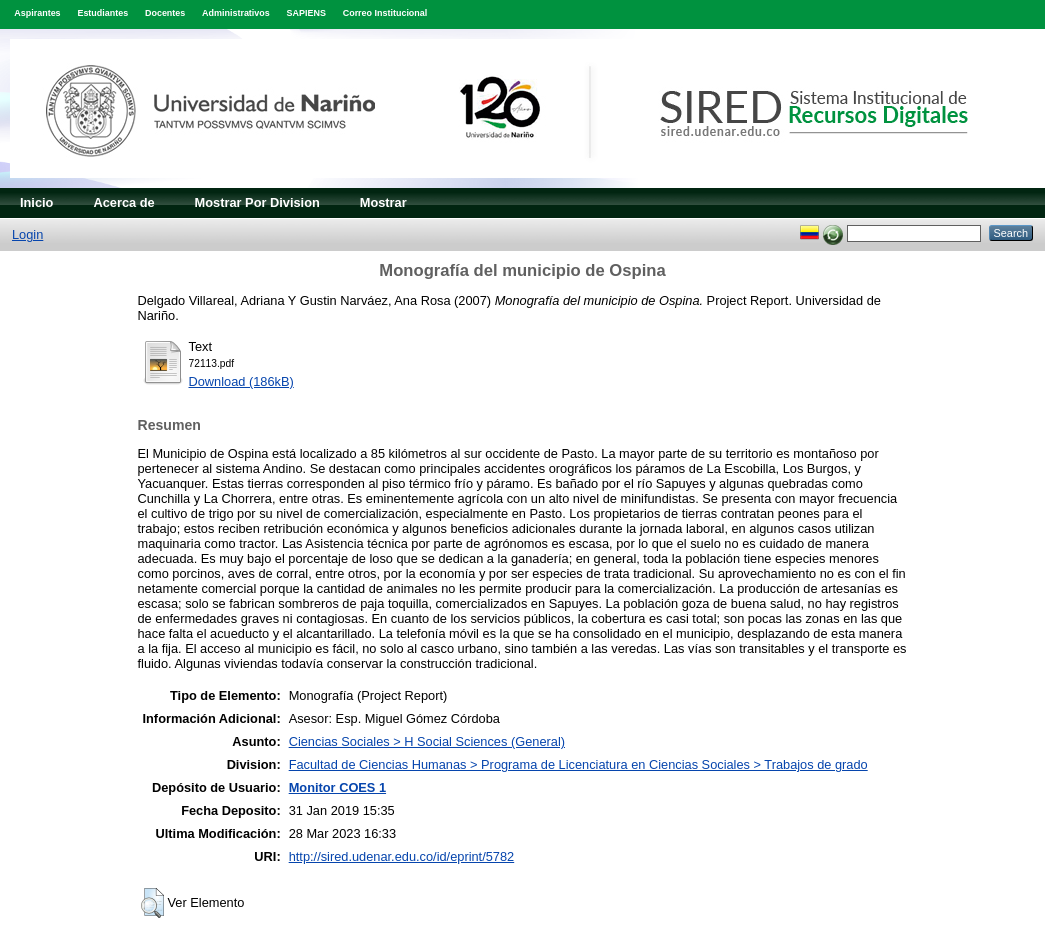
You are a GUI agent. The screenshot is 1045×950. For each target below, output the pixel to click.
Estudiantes (102, 13)
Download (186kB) (241, 381)
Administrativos (236, 13)
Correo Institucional (385, 13)
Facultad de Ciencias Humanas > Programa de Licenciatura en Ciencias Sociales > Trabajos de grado (578, 764)
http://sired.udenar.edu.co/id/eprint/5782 (402, 856)
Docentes (165, 13)
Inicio (36, 202)
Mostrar (383, 202)
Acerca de (123, 202)
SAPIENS (306, 13)
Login (27, 234)
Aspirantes (37, 13)
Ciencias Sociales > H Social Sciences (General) (427, 741)
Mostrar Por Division (257, 202)
